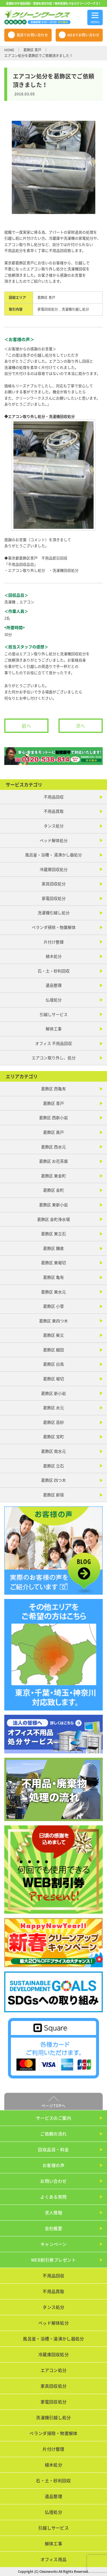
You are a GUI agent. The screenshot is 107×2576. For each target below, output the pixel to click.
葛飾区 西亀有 (53, 1088)
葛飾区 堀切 (53, 1378)
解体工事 (54, 1028)
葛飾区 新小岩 (53, 1393)
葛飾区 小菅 (53, 1306)
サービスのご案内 (53, 2118)
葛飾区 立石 (53, 1466)
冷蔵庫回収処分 (54, 869)
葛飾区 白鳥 (53, 1364)
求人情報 (53, 2212)
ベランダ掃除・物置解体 (54, 927)
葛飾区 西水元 (53, 1147)
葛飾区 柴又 (53, 1335)
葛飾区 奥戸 (53, 1132)
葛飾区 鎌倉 (53, 1248)
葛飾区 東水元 (53, 1292)
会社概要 (53, 2228)
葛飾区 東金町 (53, 1176)
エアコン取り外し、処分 (54, 1057)
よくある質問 (53, 2197)
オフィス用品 (54, 2559)
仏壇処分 (54, 1000)
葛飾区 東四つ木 (53, 1321)
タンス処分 (54, 826)
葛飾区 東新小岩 (53, 1204)
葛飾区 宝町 (53, 1436)
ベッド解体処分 (54, 840)
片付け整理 (54, 942)
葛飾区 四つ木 (53, 1480)
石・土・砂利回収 (54, 971)
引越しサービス (54, 1014)
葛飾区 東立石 (53, 1233)
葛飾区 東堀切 (53, 1262)
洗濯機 (9, 601)
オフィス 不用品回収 (53, 1043)
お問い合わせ (53, 2181)
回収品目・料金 (53, 2149)
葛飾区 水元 (53, 1407)
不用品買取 (54, 811)
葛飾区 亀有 (53, 1277)
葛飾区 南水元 (53, 1451)
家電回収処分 (47, 309)
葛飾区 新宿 (53, 1495)
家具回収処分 (54, 883)
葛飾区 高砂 (53, 1422)
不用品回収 (54, 797)
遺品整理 (54, 985)
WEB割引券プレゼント (53, 2260)
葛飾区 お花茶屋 (53, 1161)
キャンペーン (54, 2244)
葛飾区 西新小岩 (53, 1117)
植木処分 (54, 956)
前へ (26, 725)
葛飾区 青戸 (32, 49)
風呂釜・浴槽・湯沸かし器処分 (53, 2339)
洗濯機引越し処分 (75, 309)
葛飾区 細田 (53, 1349)
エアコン (26, 601)
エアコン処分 (54, 2370)
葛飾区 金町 (53, 1190)
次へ (81, 725)
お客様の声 (53, 2165)
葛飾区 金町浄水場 (53, 1219)
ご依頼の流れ (53, 2134)
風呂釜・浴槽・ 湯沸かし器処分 (53, 855)
